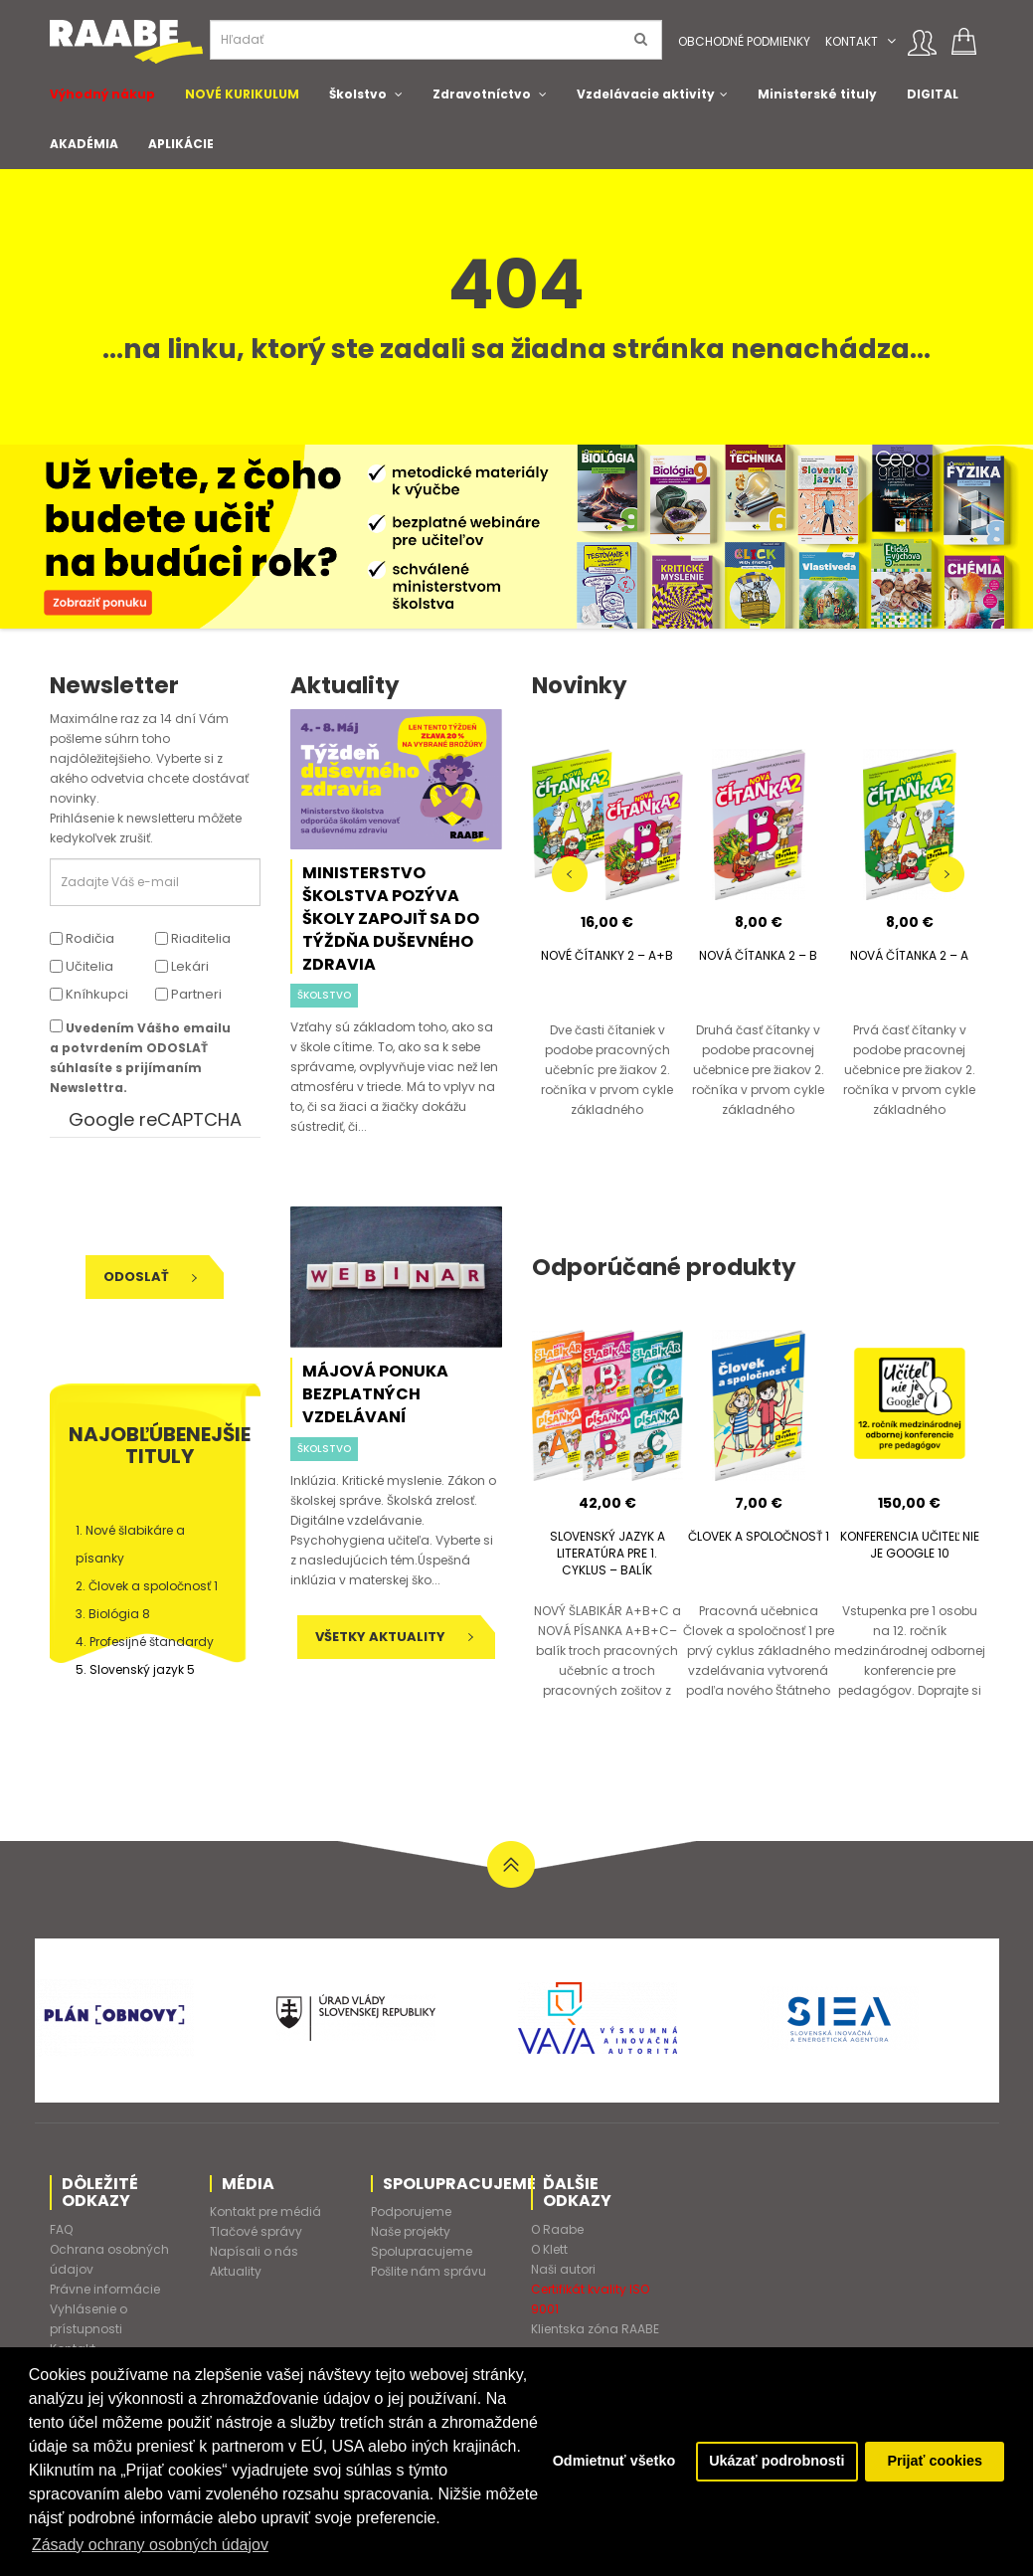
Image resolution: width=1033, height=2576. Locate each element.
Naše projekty (410, 2231)
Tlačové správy (256, 2231)
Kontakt (851, 41)
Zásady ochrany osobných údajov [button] (150, 2544)
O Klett (549, 2249)
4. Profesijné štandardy (145, 1641)
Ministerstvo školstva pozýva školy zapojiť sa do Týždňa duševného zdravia (390, 918)
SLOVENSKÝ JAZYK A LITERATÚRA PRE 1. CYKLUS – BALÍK (607, 1553)
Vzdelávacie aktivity (646, 94)
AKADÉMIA (84, 143)
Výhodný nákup (102, 94)
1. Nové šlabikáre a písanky (130, 1544)
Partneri (188, 994)
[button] (891, 41)
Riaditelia (193, 938)
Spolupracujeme (421, 2251)
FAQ (61, 2229)
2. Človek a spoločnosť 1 (147, 1585)
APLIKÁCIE (181, 143)
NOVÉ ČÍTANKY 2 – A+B (607, 955)
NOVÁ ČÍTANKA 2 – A (909, 955)
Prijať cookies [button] (934, 2462)
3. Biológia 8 (113, 1613)
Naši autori (563, 2269)
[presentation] (186, 1196)
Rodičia (82, 938)
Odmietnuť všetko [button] (613, 2462)
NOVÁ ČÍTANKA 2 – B (758, 955)
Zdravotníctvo (481, 94)
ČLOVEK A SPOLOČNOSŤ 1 (758, 1536)
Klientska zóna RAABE (595, 2328)
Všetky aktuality (394, 1636)
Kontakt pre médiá (265, 2211)
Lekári (182, 966)
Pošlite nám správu (428, 2271)
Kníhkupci (89, 994)
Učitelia (81, 966)
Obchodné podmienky (744, 41)
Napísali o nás (254, 2251)
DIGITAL (932, 94)
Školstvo (358, 94)
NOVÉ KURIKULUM (242, 94)
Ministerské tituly (817, 94)
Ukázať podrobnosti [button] (776, 2462)
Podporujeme (411, 2211)
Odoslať (150, 1276)
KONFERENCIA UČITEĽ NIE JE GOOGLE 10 (909, 1545)
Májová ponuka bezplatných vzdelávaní (375, 1394)
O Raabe (557, 2229)
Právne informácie (105, 2289)
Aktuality (235, 2271)
